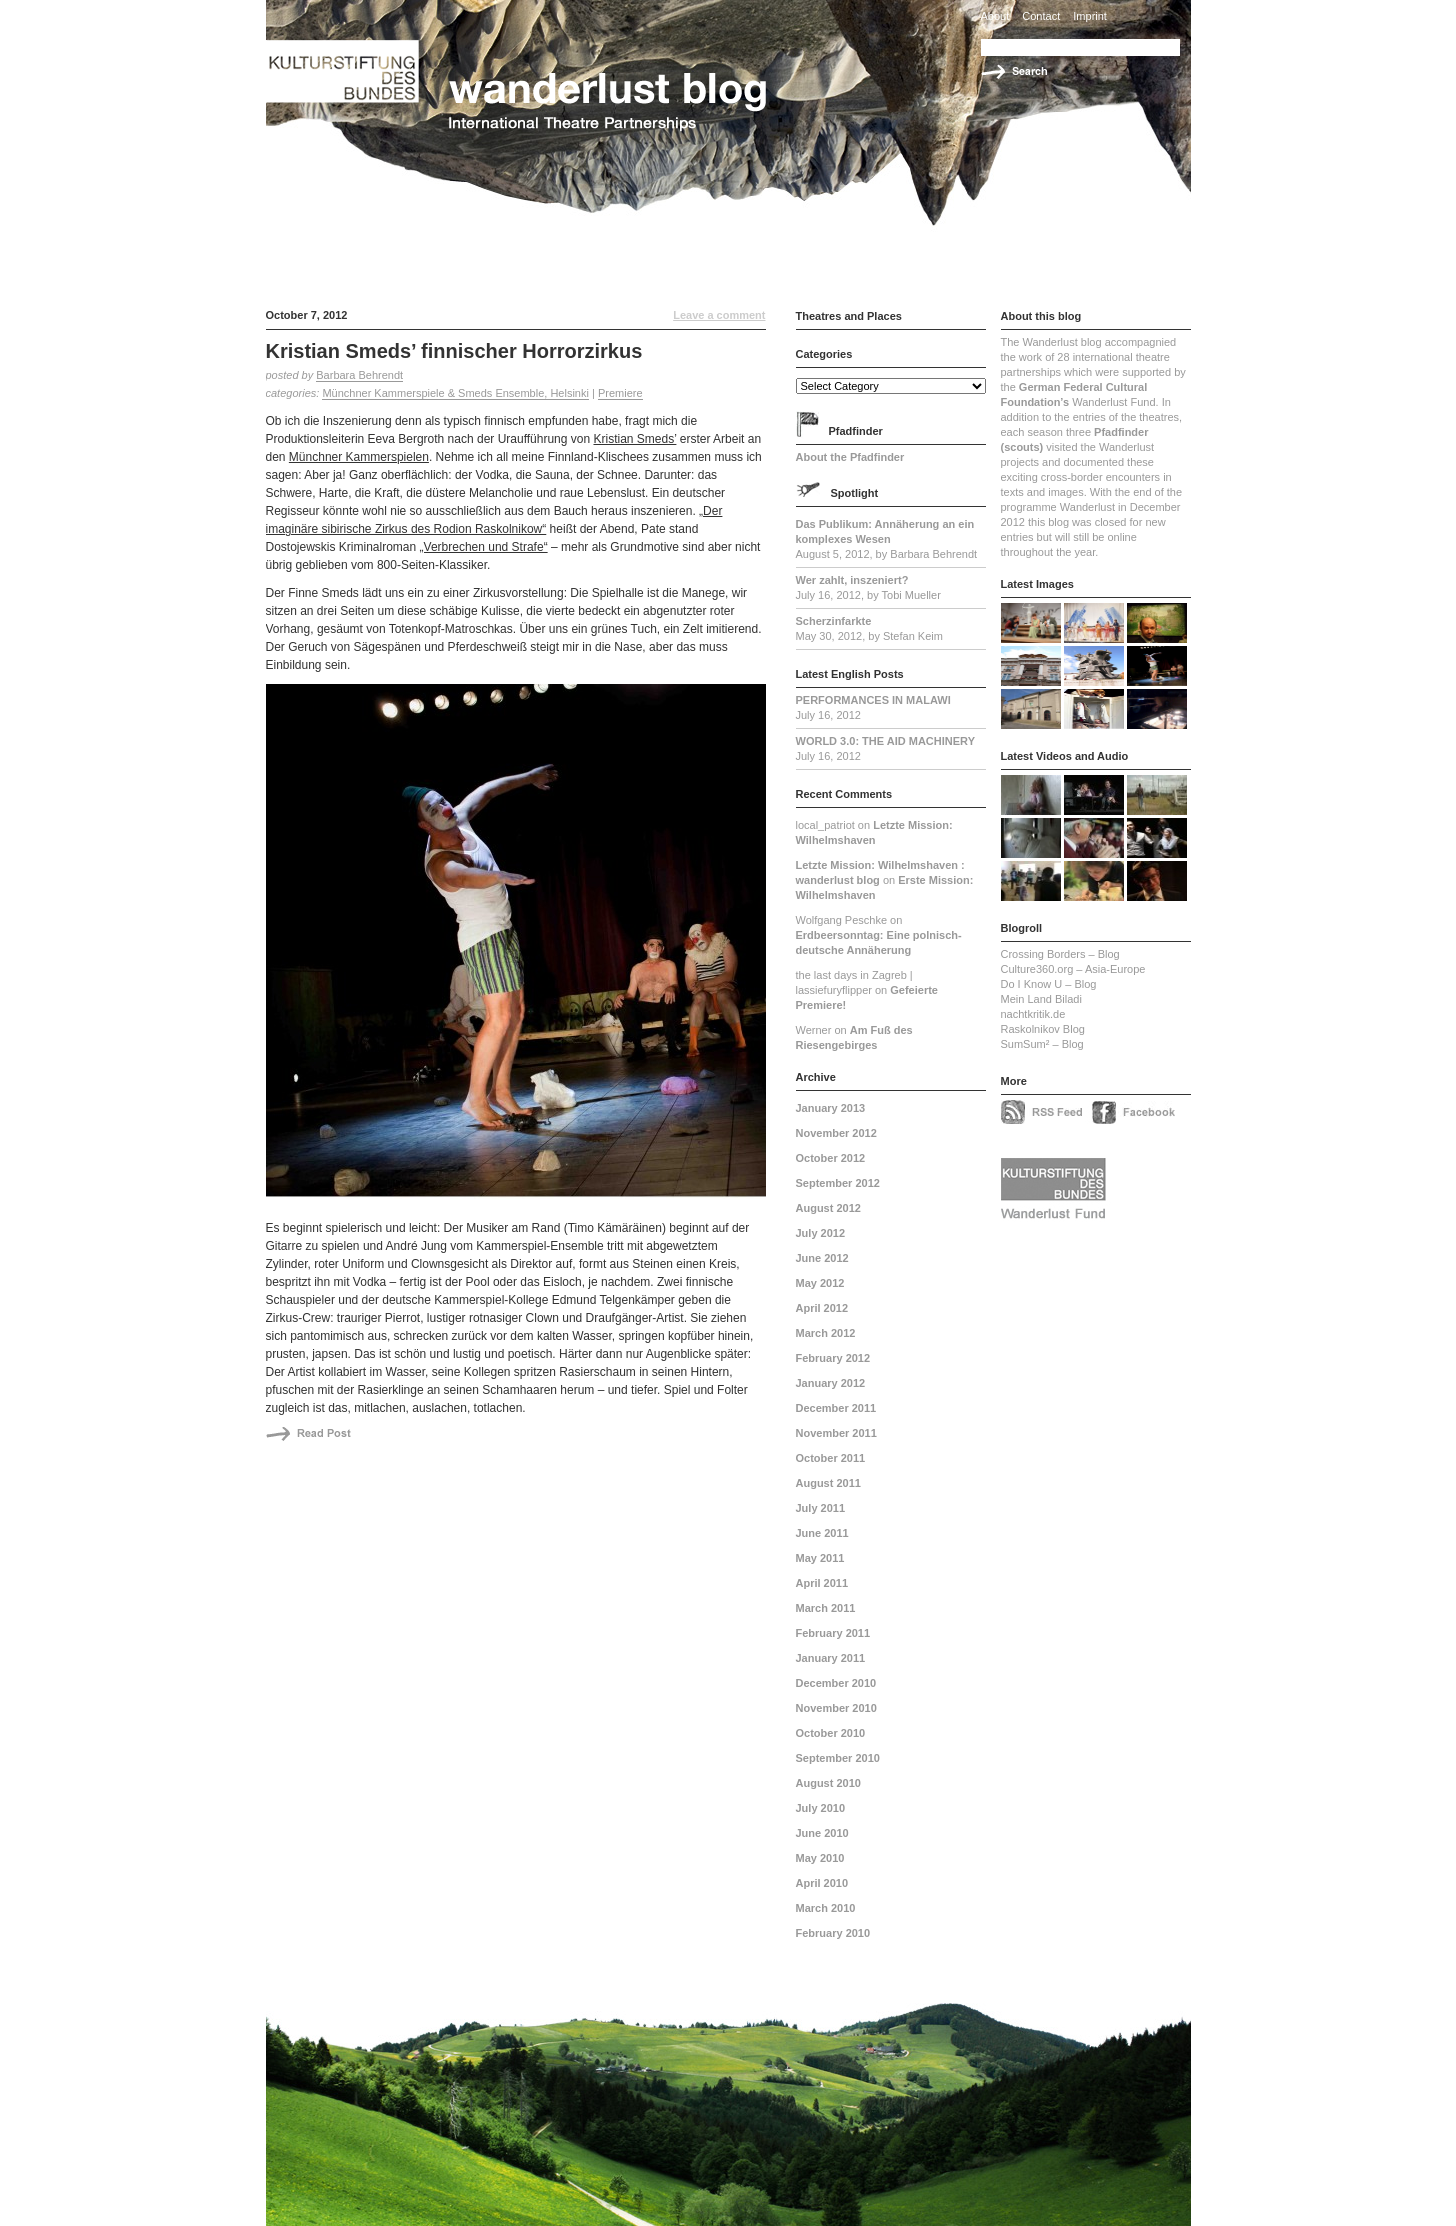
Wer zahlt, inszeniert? (852, 580)
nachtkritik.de (1033, 1014)
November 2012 (836, 1133)
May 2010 (820, 1858)
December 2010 (836, 1683)
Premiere (620, 393)
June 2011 (822, 1533)
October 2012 (831, 1158)
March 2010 (826, 1908)
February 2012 (833, 1358)
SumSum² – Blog (1042, 1044)
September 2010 (838, 1758)
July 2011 (821, 1508)
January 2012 (831, 1383)
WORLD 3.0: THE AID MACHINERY (885, 741)
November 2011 (836, 1433)
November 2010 (836, 1708)
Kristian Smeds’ (634, 439)
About (995, 16)
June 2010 (822, 1833)
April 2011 (822, 1583)
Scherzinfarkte (834, 621)
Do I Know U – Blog (1049, 984)
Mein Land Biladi (1041, 999)
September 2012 (838, 1183)
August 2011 (828, 1483)
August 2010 (828, 1783)
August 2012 (828, 1208)
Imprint (1090, 16)
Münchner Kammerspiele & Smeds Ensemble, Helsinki (455, 393)
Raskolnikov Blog (1043, 1029)
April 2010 (822, 1883)
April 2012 (822, 1308)
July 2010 (821, 1808)
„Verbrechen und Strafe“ (484, 547)
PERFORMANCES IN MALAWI (873, 700)
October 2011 (831, 1458)
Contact (1041, 16)
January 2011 (831, 1658)
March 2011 (826, 1608)
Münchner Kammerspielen (359, 457)
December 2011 (836, 1408)
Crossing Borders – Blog (1060, 954)
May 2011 (820, 1558)
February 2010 (833, 1933)
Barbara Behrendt (359, 375)
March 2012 (826, 1333)
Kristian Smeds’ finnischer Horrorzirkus (454, 351)
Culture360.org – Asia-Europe (1073, 969)
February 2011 (833, 1633)
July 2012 (821, 1233)
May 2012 (820, 1283)
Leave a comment (719, 315)
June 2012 (822, 1258)
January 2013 (831, 1108)
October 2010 (831, 1733)
